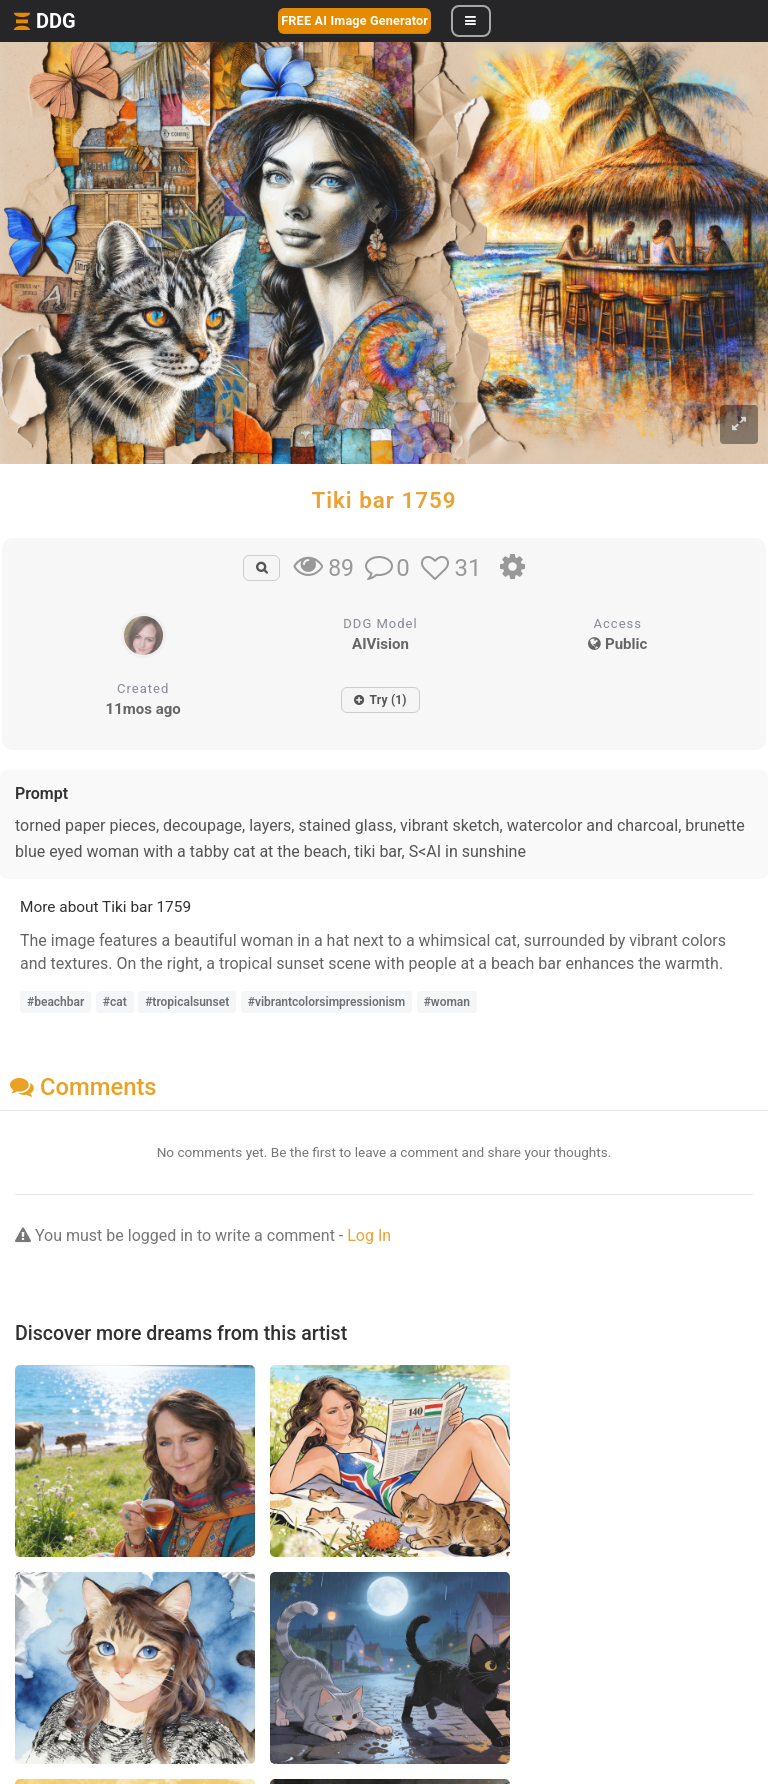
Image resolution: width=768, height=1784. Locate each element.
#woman (447, 1002)
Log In (369, 1235)
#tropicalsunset (187, 1002)
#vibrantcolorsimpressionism (326, 1002)
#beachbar (55, 1002)
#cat (115, 1002)
